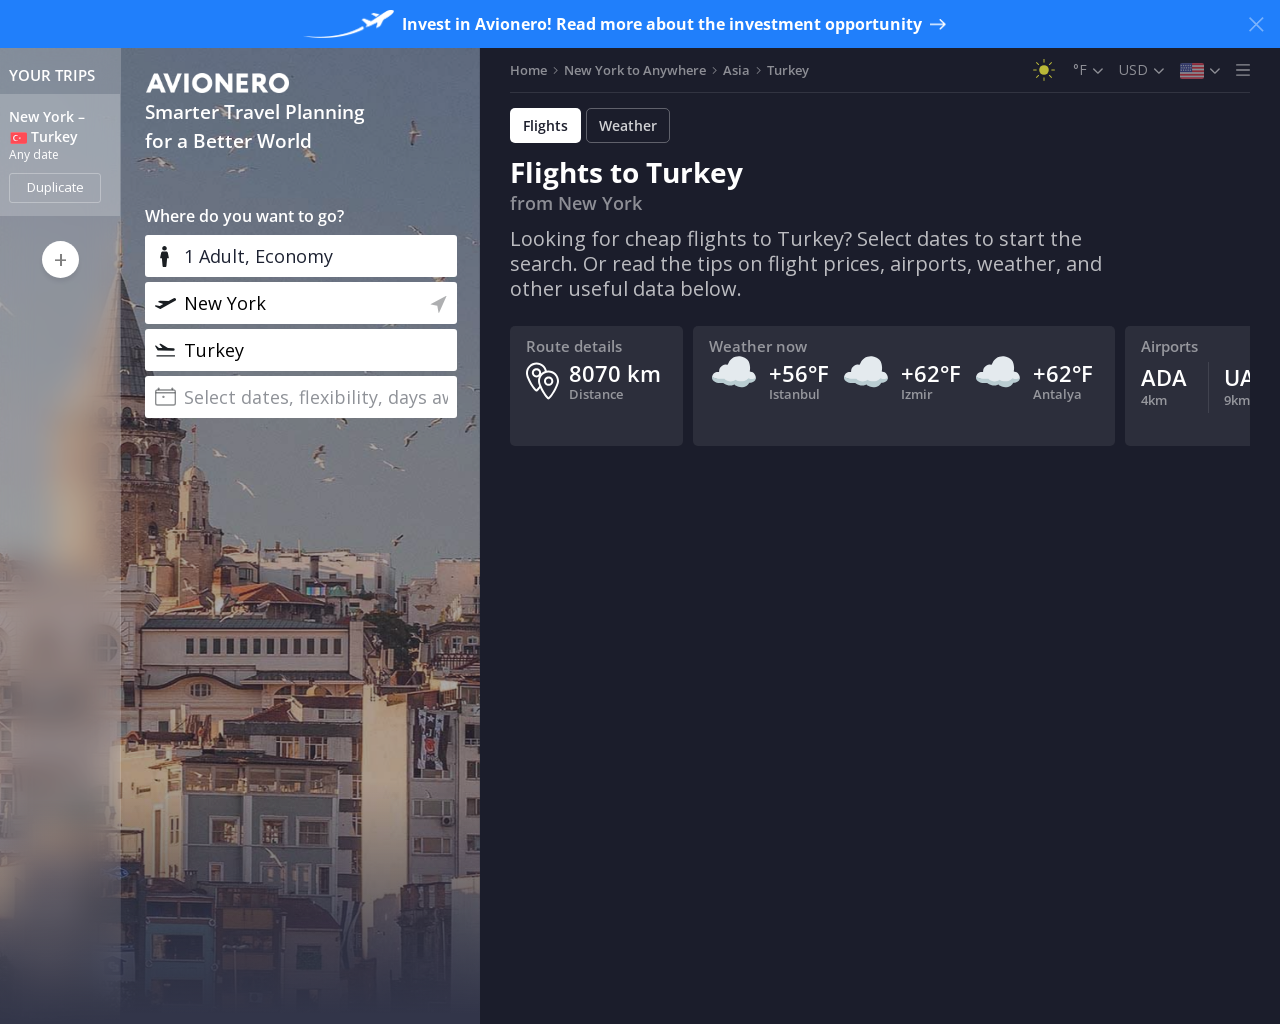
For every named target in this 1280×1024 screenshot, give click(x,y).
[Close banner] (1256, 24)
